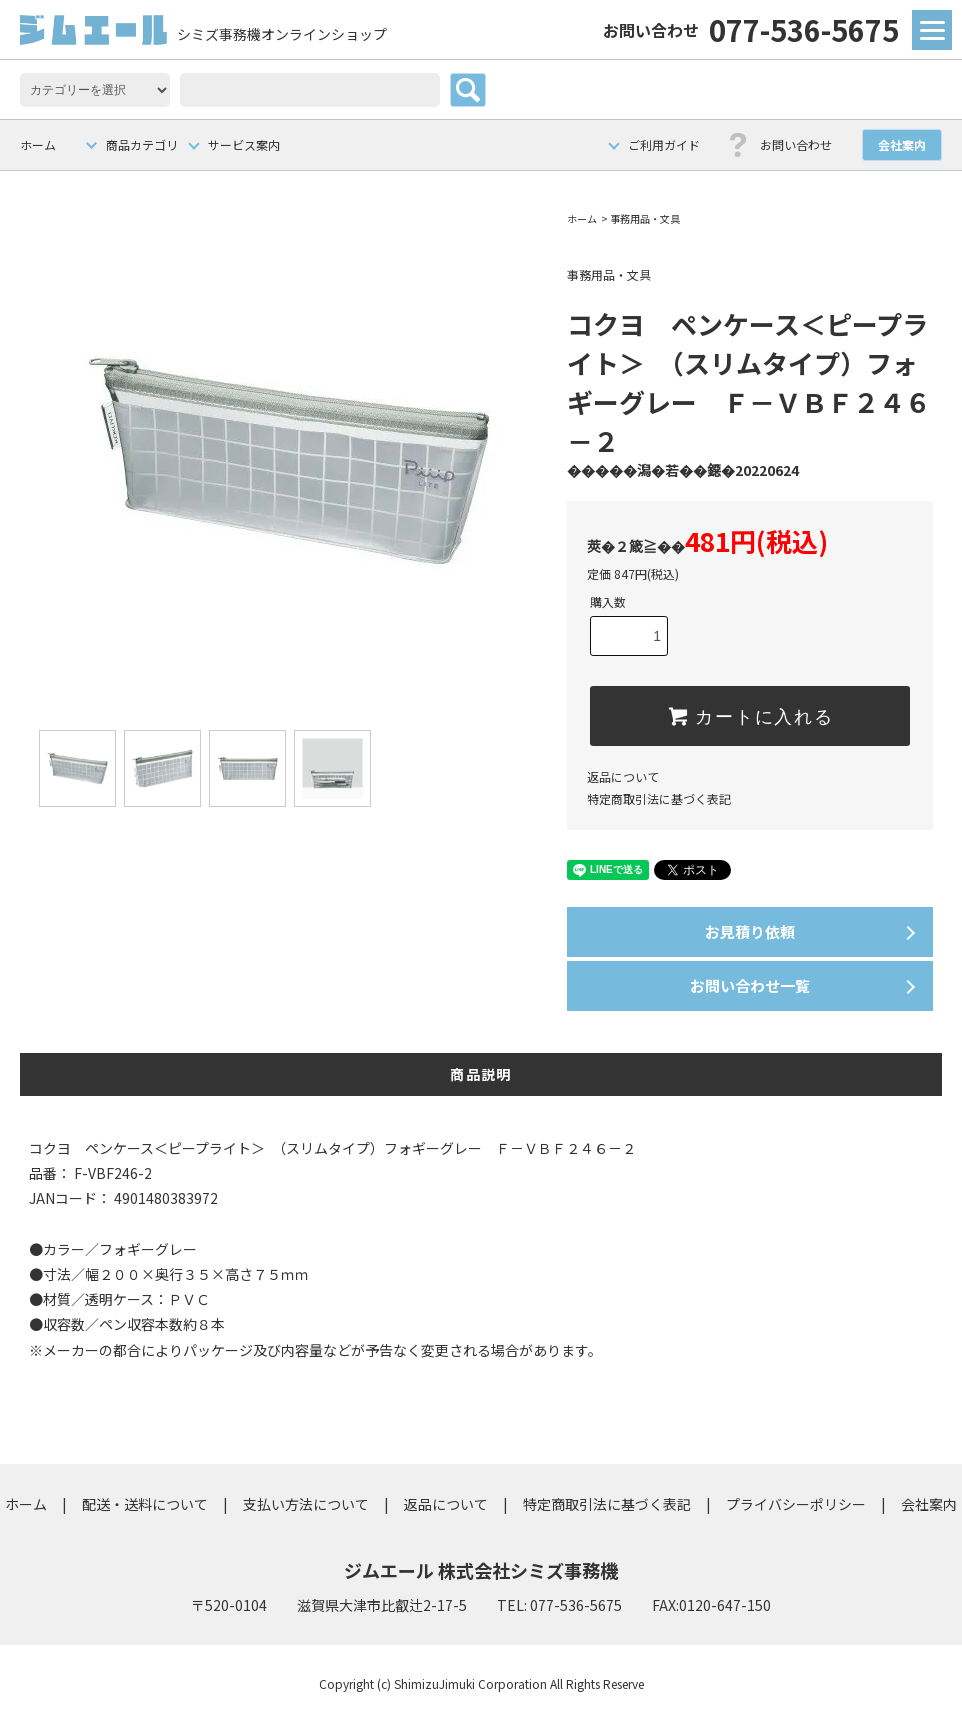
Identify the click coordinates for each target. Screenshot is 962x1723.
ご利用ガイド (664, 144)
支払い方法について (306, 1504)
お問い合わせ (796, 144)
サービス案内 (244, 144)
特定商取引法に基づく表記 (659, 798)
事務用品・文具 (645, 218)
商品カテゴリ (142, 144)
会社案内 (902, 144)
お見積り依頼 (750, 931)
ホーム (38, 144)
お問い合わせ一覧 (750, 985)
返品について (623, 776)
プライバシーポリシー (796, 1504)
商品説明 (481, 1074)
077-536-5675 (751, 29)
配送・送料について (145, 1504)
